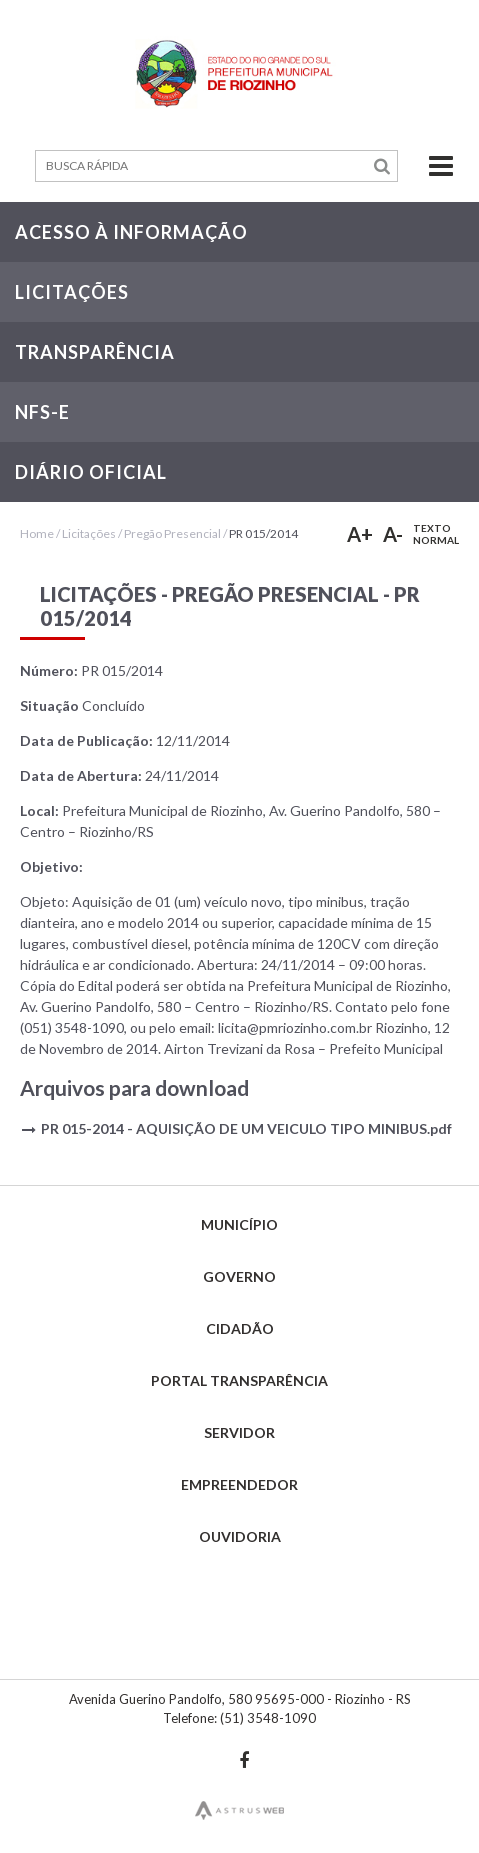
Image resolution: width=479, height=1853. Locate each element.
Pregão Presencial (172, 533)
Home (37, 533)
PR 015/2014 (263, 533)
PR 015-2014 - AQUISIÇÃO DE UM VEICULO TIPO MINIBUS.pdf (246, 1128)
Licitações (89, 533)
